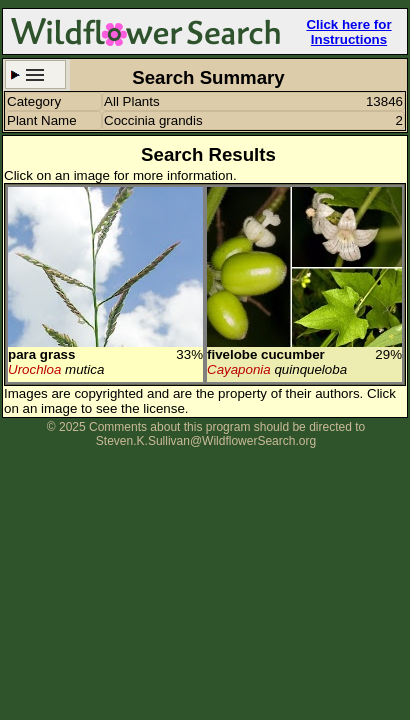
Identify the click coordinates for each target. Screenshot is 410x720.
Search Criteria (35, 74)
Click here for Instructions (348, 32)
